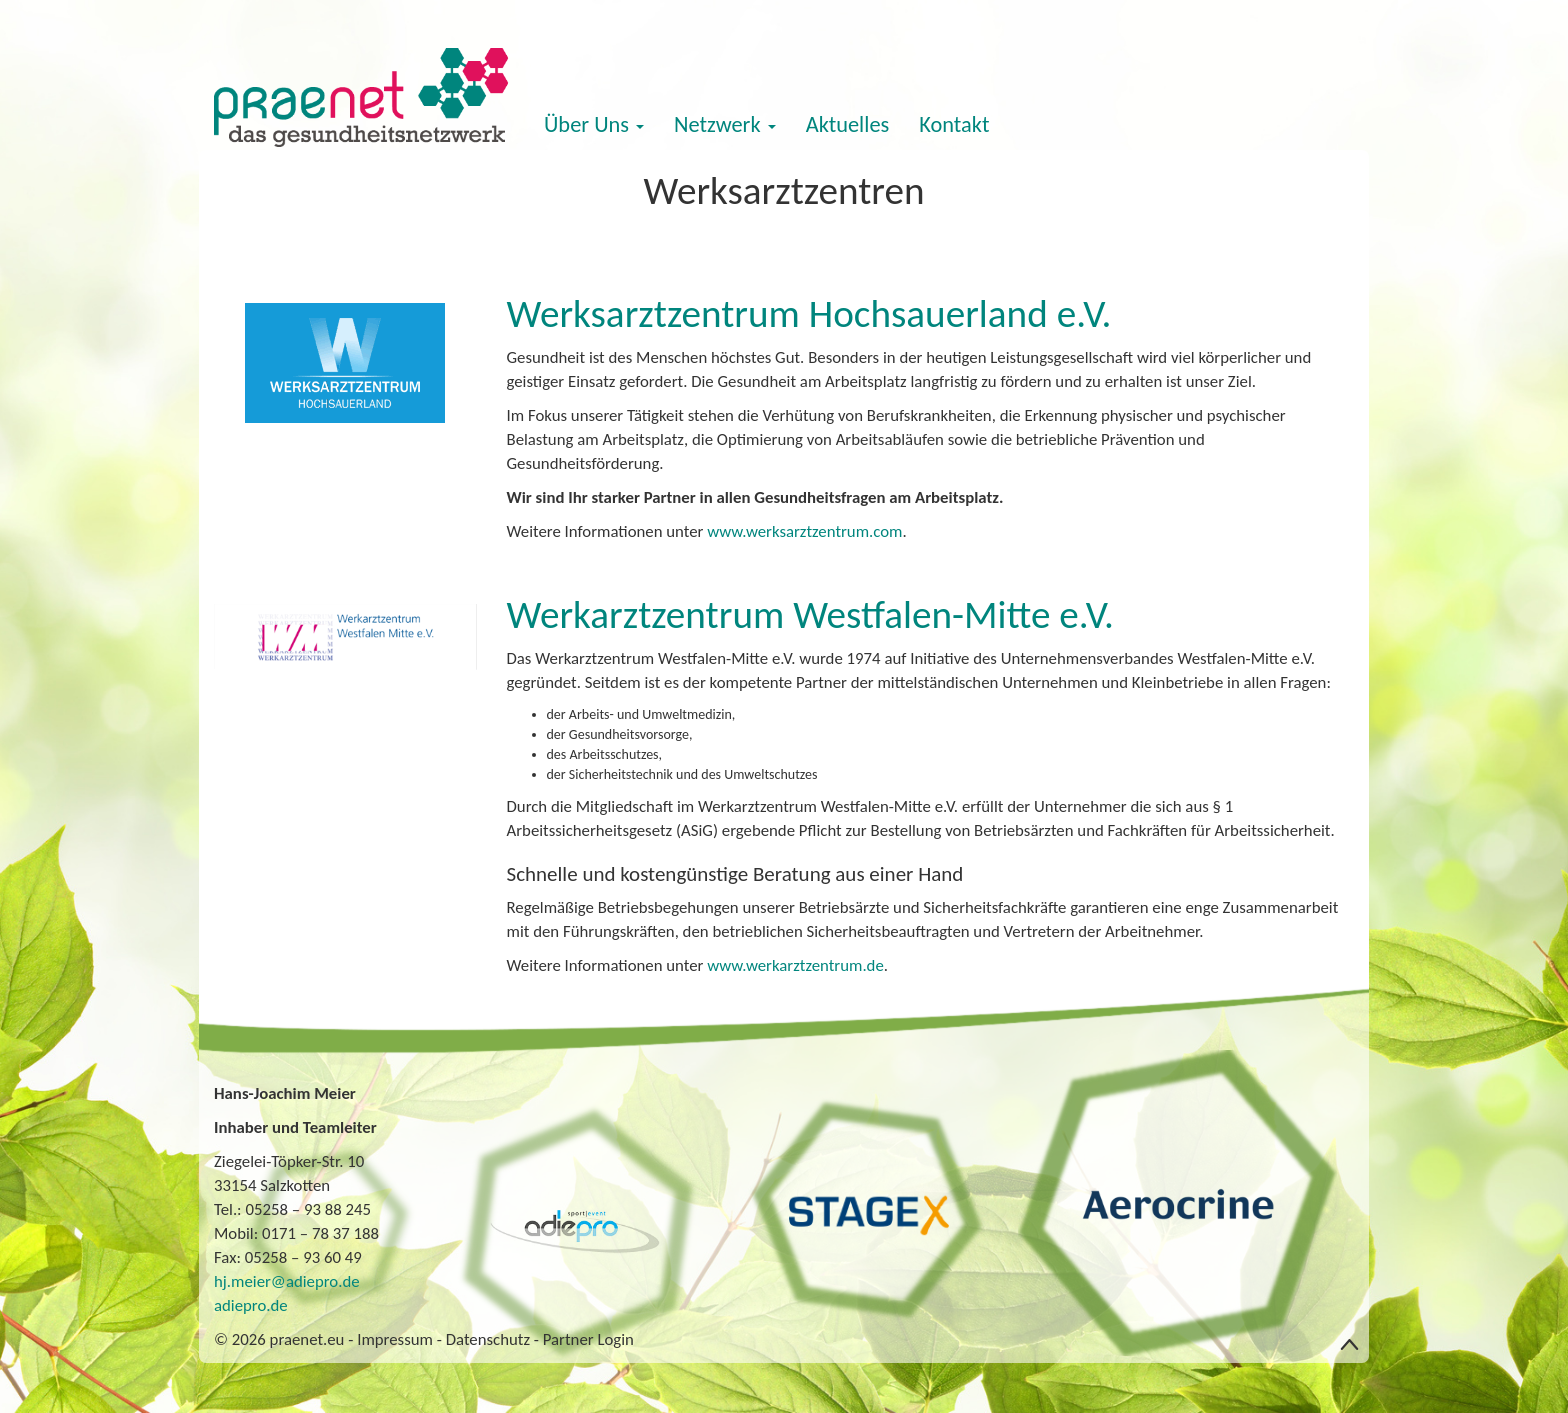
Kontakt (954, 124)
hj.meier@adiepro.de (287, 1281)
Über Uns (594, 124)
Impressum (395, 1339)
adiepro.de (251, 1305)
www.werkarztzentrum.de (795, 965)
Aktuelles (848, 124)
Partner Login (588, 1339)
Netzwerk (725, 124)
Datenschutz (488, 1339)
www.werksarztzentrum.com (804, 531)
